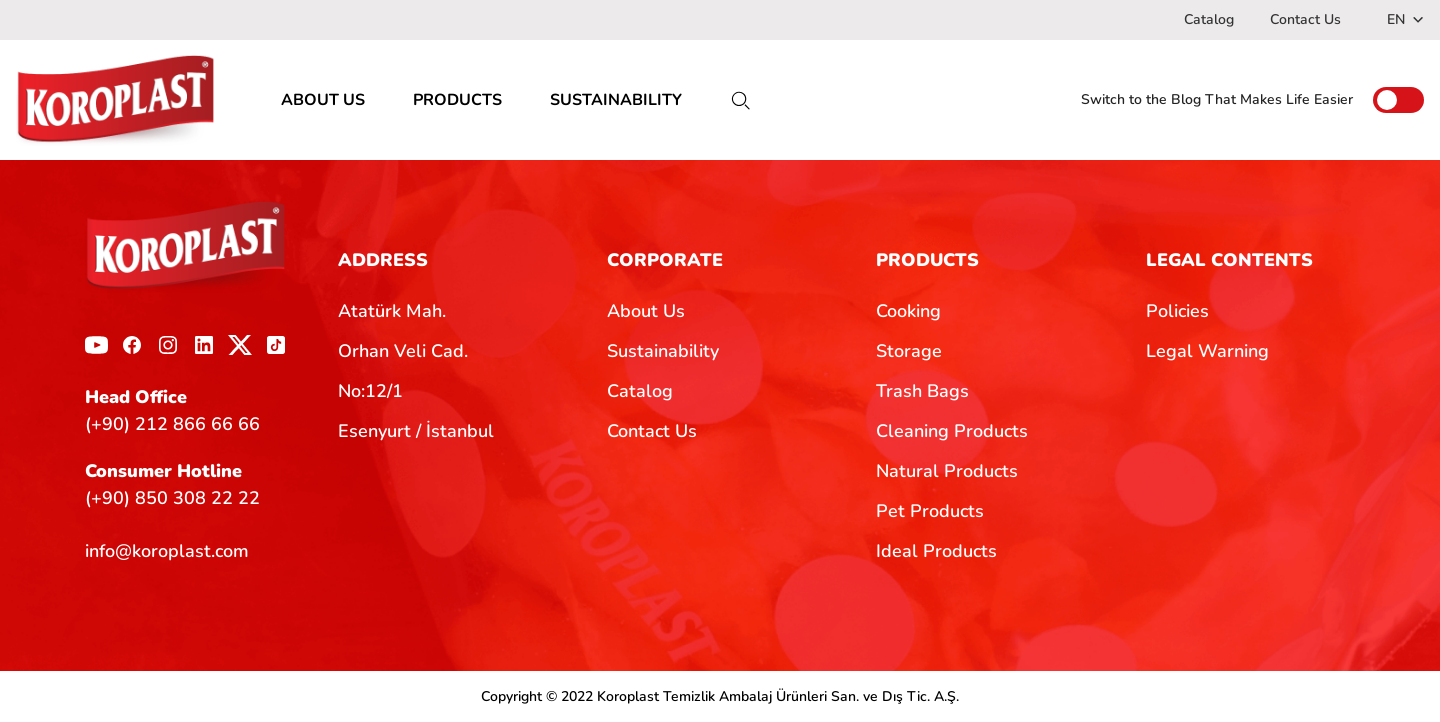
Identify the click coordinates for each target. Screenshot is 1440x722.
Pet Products (930, 511)
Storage (909, 351)
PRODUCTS (457, 100)
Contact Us (1305, 19)
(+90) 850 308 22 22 (172, 498)
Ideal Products (936, 551)
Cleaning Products (952, 431)
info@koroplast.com (167, 551)
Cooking (908, 311)
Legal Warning (1207, 351)
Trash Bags (922, 391)
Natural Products (947, 471)
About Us (646, 311)
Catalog (1209, 19)
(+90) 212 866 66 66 (172, 424)
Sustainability (663, 351)
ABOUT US (323, 100)
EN (1405, 19)
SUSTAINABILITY (616, 100)
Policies (1177, 311)
